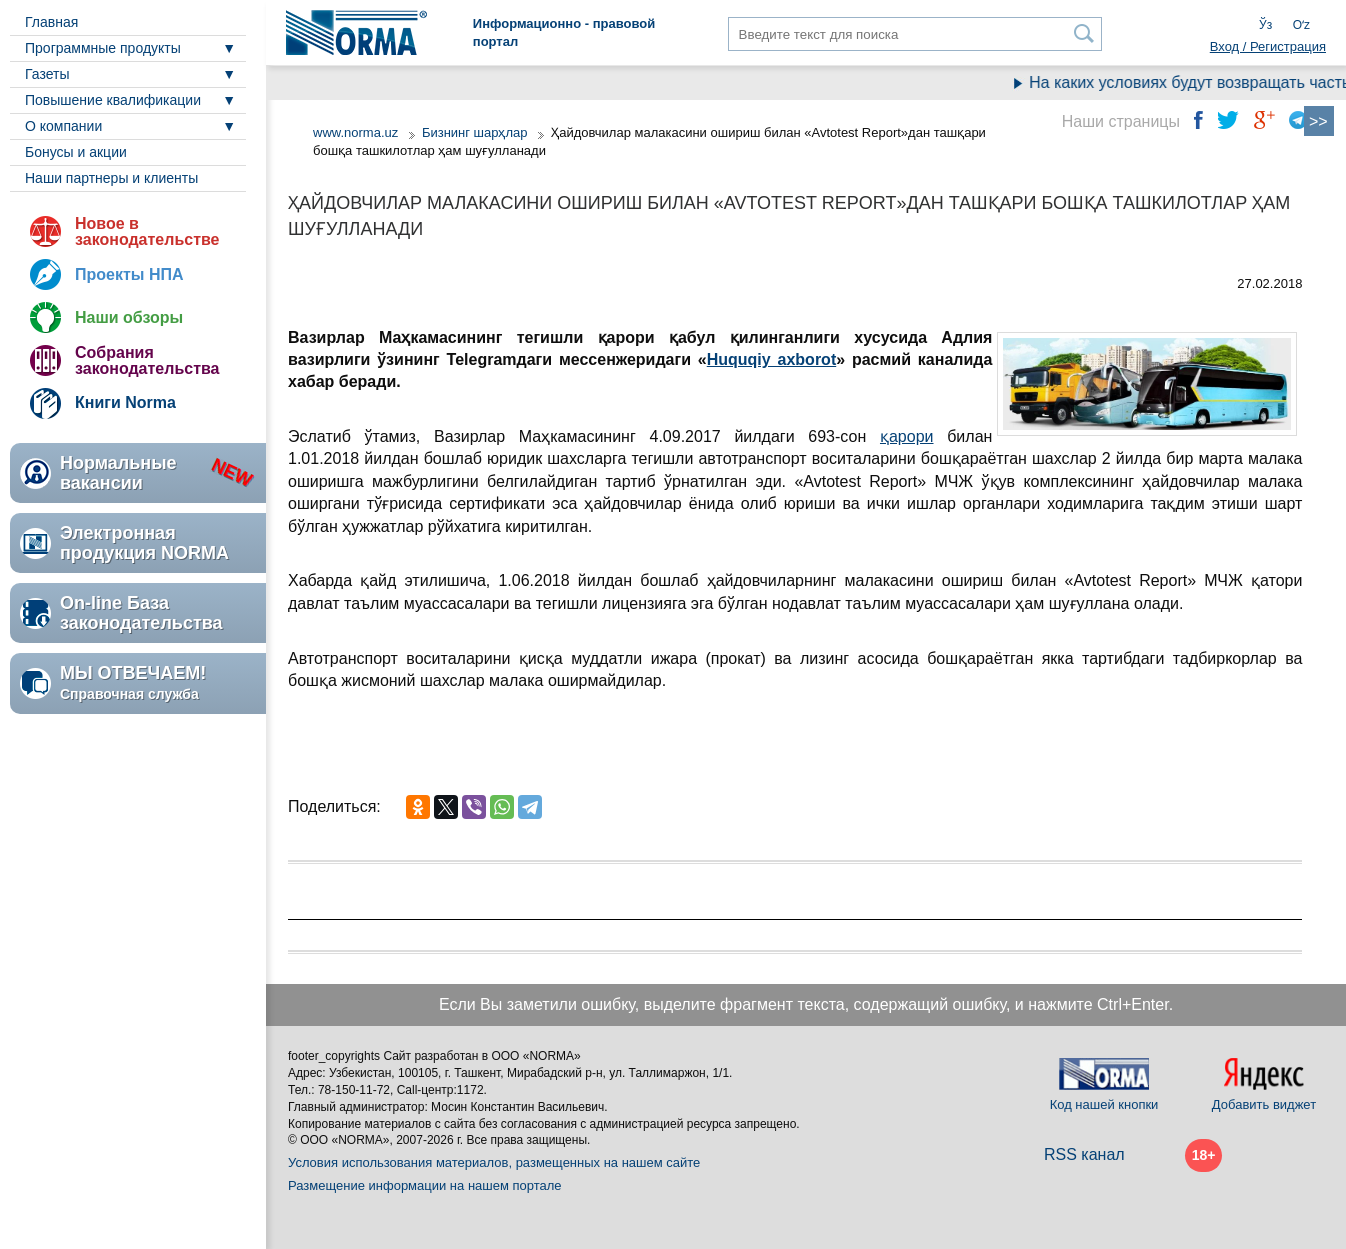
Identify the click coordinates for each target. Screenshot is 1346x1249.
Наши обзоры (129, 317)
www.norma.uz (355, 132)
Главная (51, 22)
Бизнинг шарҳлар (475, 132)
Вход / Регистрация (1268, 46)
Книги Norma (125, 402)
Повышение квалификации (113, 100)
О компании (63, 126)
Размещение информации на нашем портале (425, 1185)
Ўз (1265, 25)
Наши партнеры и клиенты (111, 178)
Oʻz (1301, 25)
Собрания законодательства (147, 360)
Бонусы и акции (76, 152)
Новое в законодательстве (147, 231)
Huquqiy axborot (772, 359)
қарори (907, 436)
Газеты (47, 74)
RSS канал (1084, 1154)
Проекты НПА (129, 274)
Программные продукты (103, 48)
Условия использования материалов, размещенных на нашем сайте (494, 1162)
